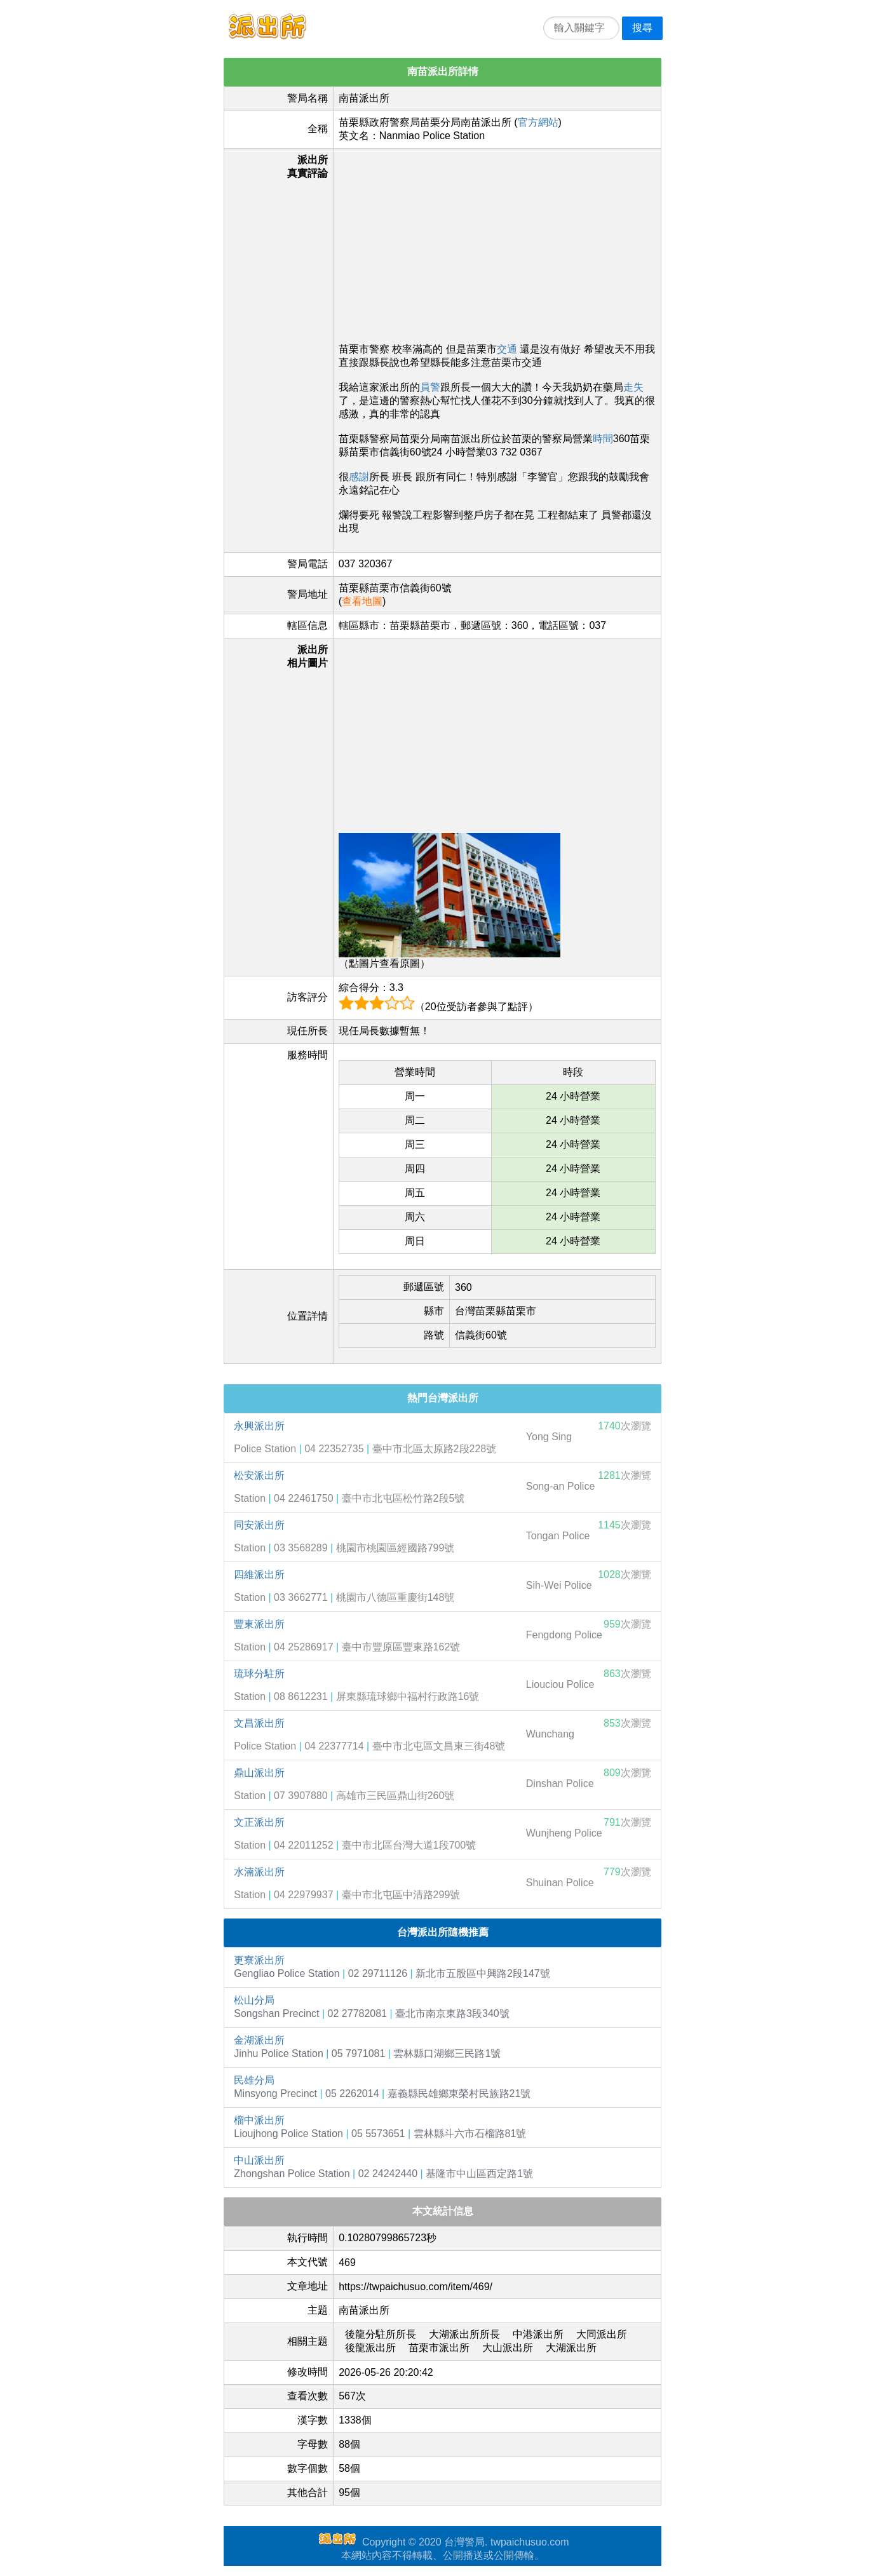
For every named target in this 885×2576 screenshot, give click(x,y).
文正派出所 (259, 1822)
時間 (603, 438)
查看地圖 (362, 601)
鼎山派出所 (259, 1772)
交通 (507, 349)
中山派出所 (259, 2160)
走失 (633, 387)
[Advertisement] (497, 243)
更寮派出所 (259, 1960)
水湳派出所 (259, 1871)
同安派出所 (259, 1525)
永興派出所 (259, 1425)
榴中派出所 (259, 2120)
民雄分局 (254, 2080)
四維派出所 (259, 1574)
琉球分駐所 (259, 1673)
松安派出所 (259, 1475)
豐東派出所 (259, 1624)
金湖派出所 (259, 2040)
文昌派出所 (259, 1723)
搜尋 (642, 27)
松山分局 (254, 2000)
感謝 (359, 476)
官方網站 (538, 122)
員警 (430, 387)
